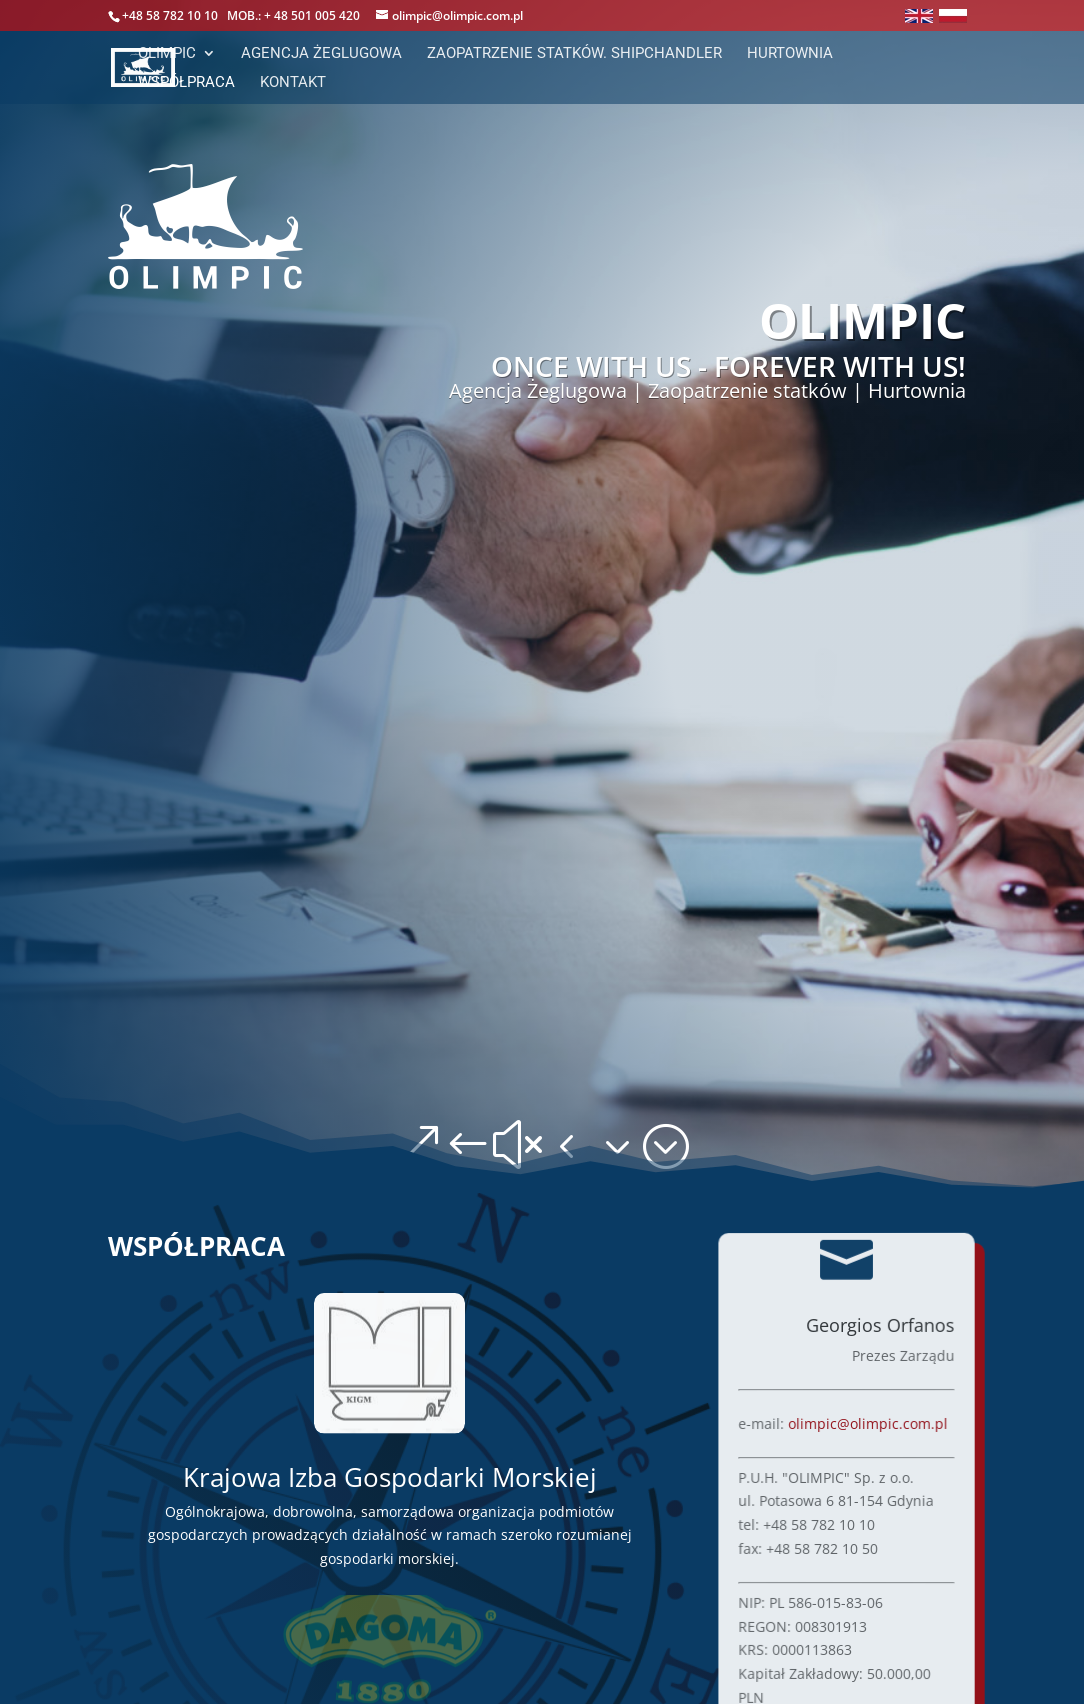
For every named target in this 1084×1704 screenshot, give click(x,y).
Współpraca (186, 83)
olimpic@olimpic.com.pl (868, 1422)
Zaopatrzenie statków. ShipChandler (574, 54)
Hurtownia (790, 54)
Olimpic (167, 54)
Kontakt (293, 83)
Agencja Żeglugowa (321, 54)
